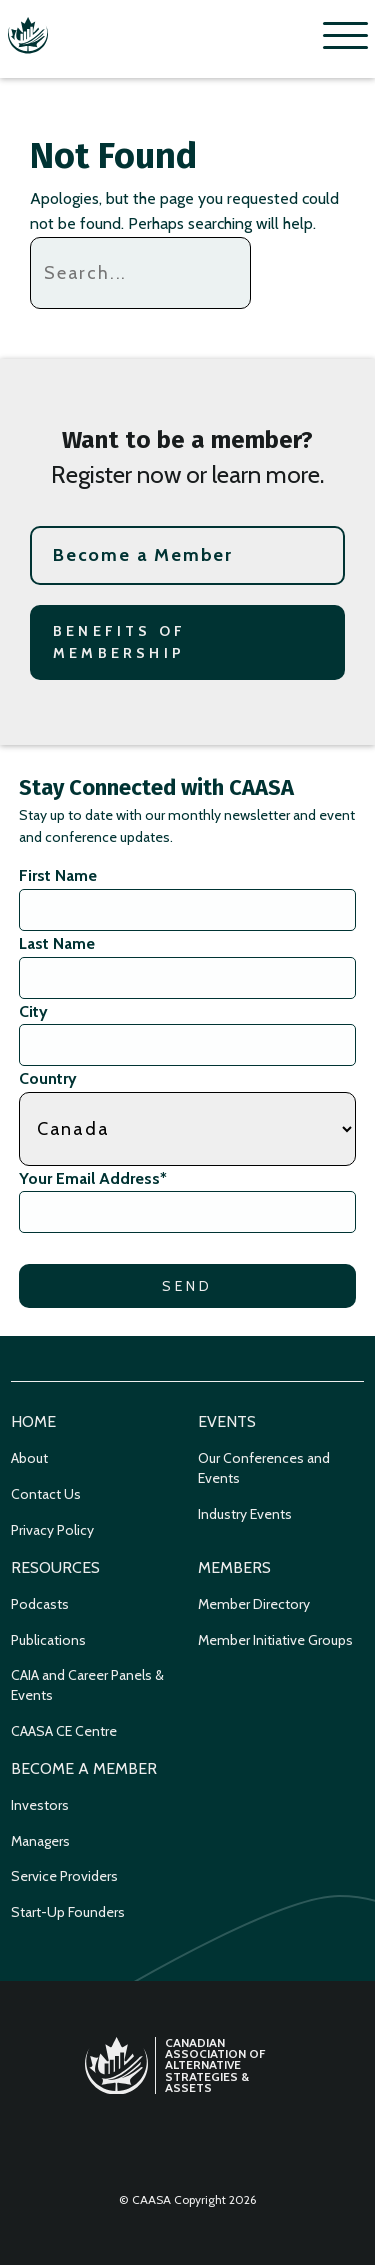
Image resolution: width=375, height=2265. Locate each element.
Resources (55, 1567)
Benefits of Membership (119, 642)
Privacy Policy (52, 1530)
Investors (40, 1805)
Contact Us (46, 1494)
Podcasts (40, 1604)
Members (234, 1567)
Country (48, 1078)
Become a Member (143, 555)
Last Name (57, 943)
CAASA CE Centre (64, 1731)
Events (227, 1421)
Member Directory (254, 1604)
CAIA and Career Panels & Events (87, 1685)
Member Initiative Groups (275, 1640)
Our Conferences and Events (264, 1468)
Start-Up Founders (68, 1912)
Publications (48, 1640)
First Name (58, 875)
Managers (40, 1841)
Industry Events (245, 1514)
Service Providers (64, 1876)
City (33, 1011)
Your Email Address (93, 1178)
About (29, 1458)
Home (33, 1421)
